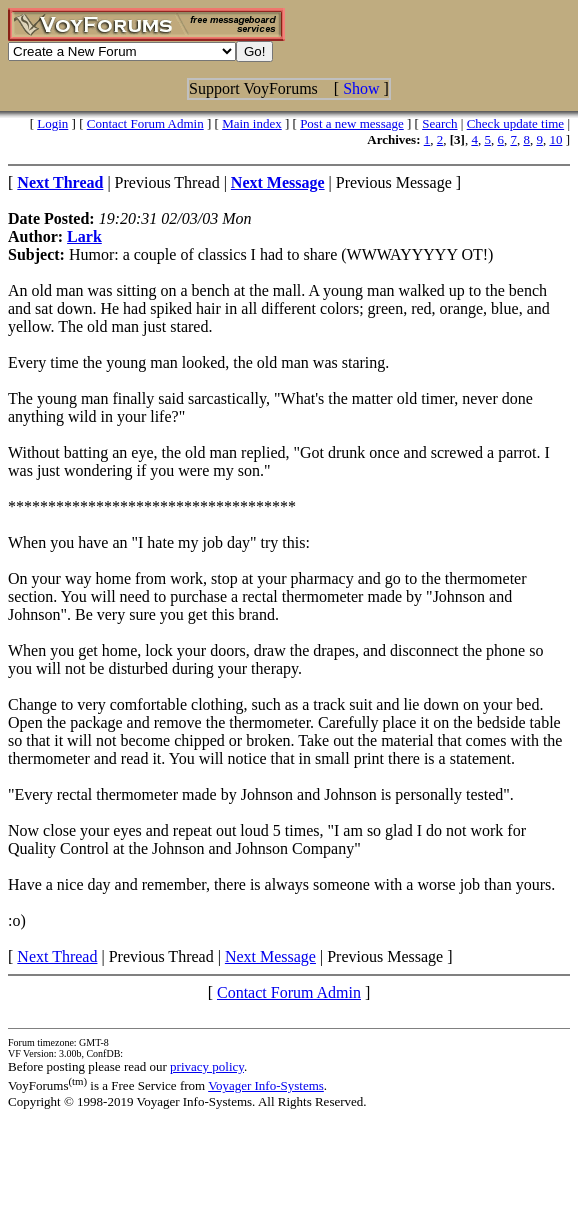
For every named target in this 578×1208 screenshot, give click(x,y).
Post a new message (352, 123)
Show (361, 88)
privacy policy (207, 1066)
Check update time (515, 123)
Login (52, 123)
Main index (252, 123)
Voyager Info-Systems (266, 1085)
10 (555, 139)
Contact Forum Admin (145, 123)
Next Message (270, 956)
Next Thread (57, 956)
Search (439, 123)
